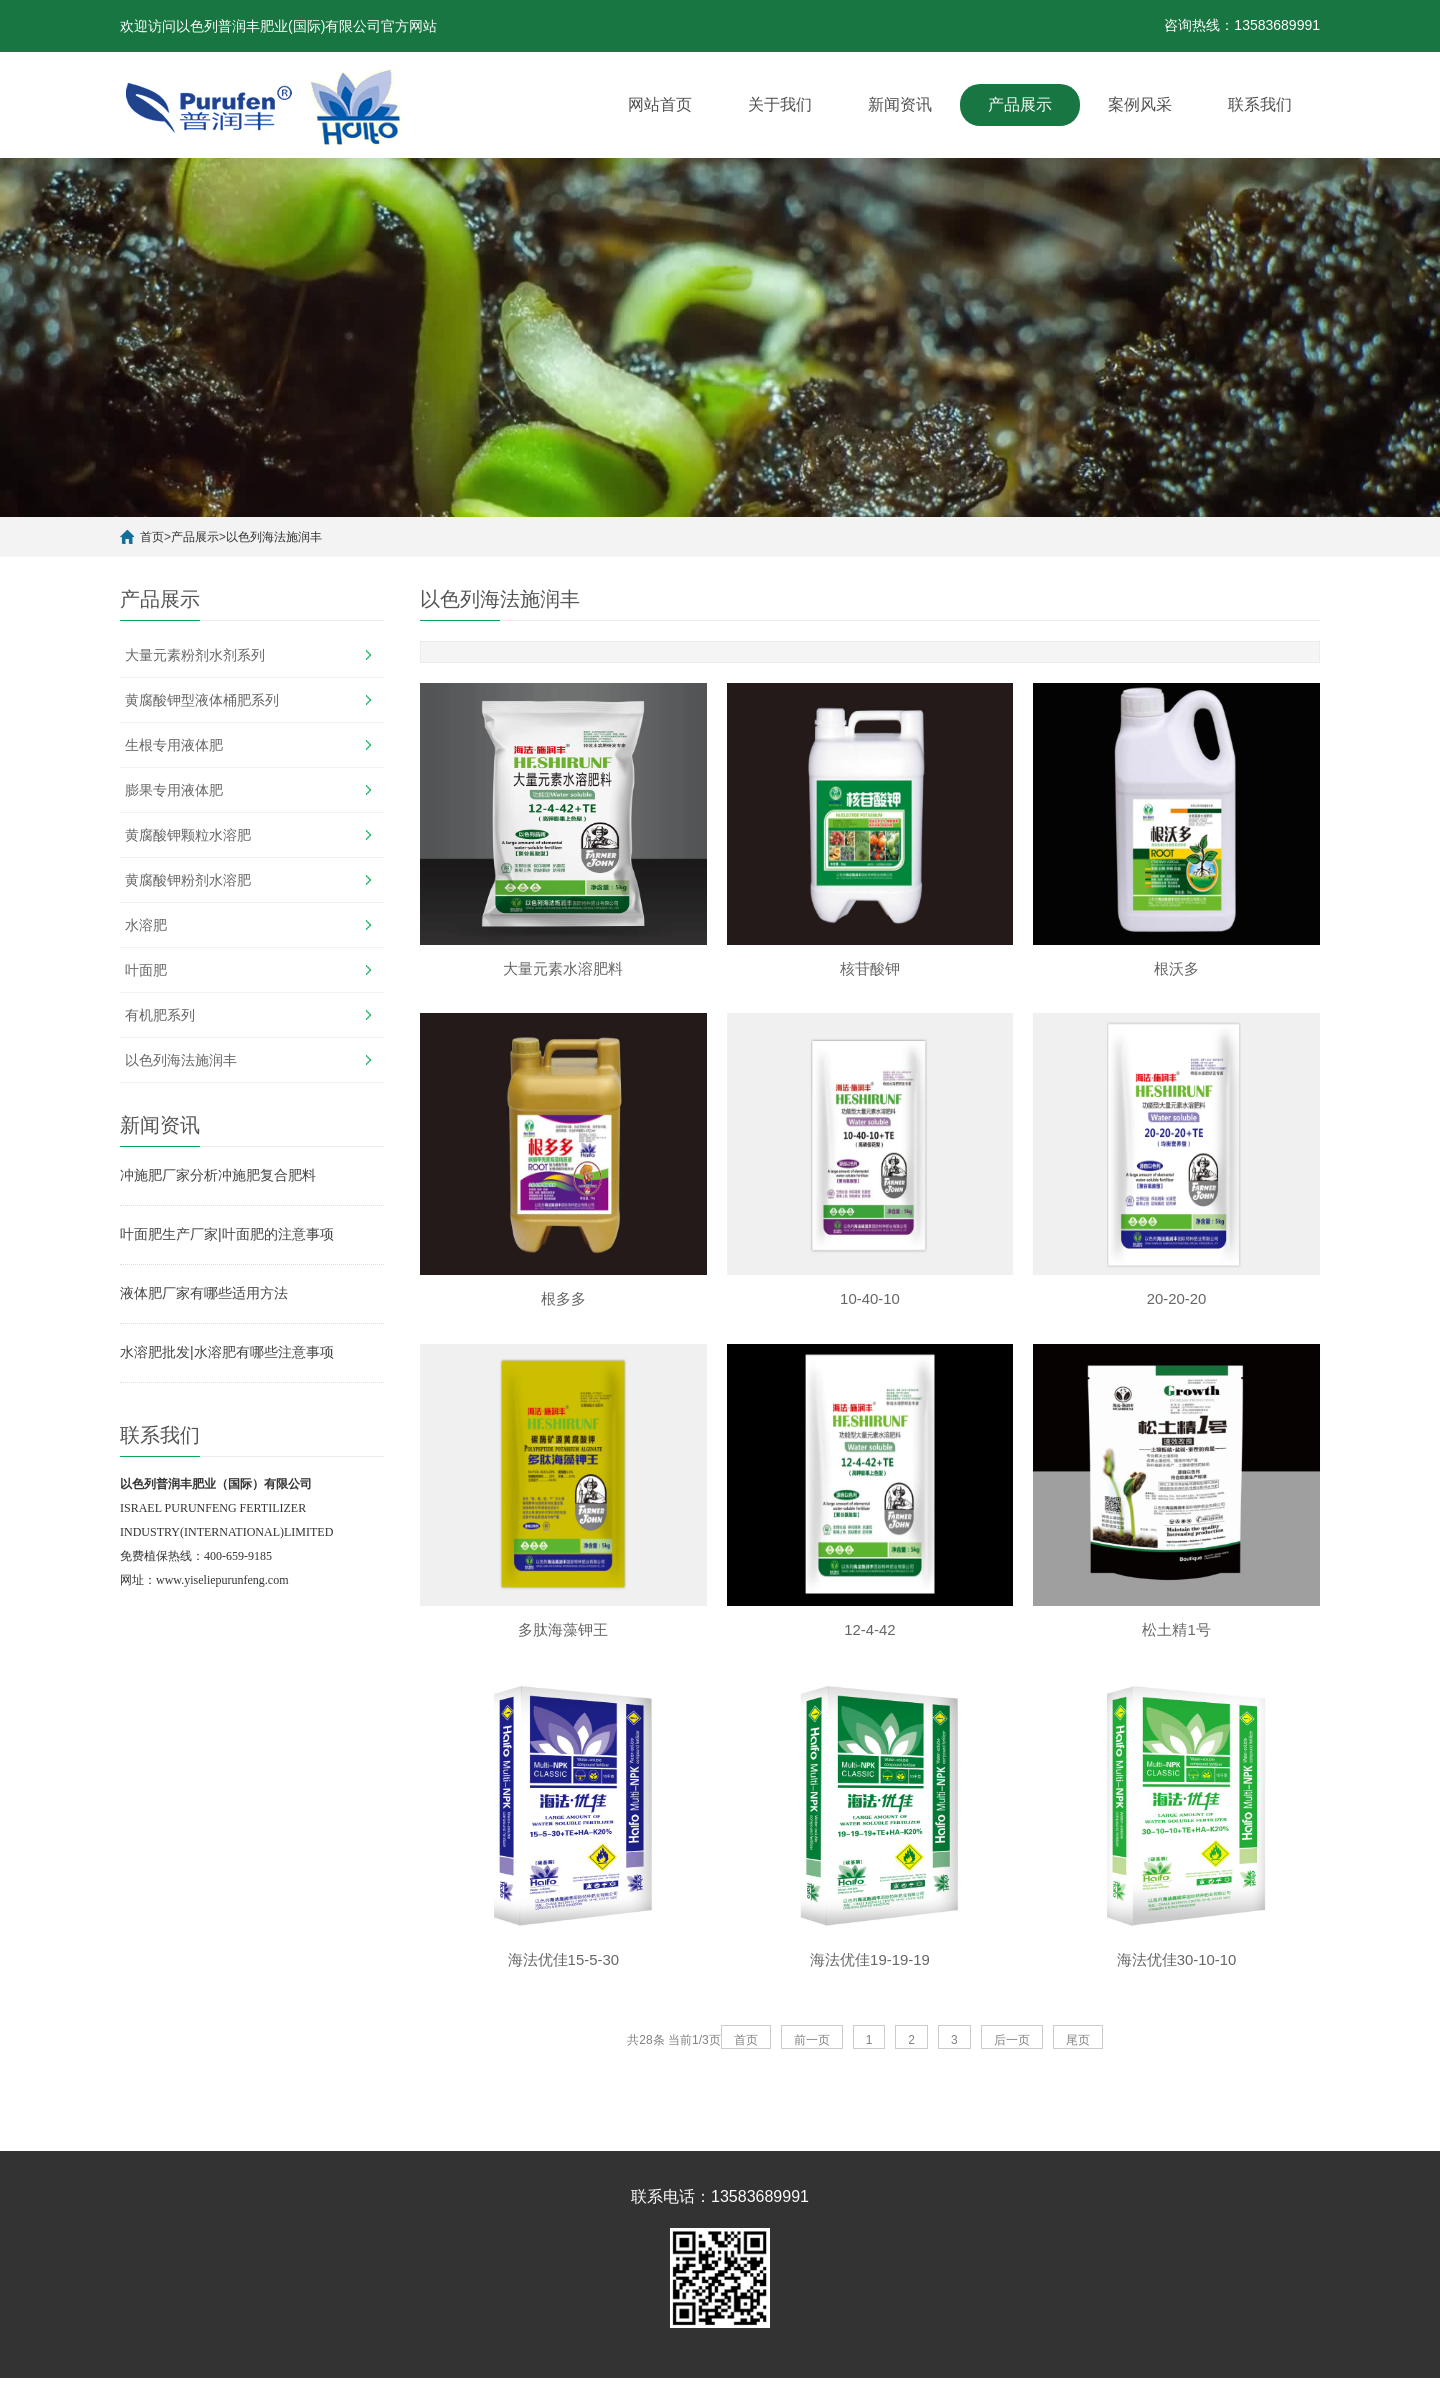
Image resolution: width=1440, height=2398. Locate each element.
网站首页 (660, 104)
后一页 (1012, 2046)
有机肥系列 (160, 1015)
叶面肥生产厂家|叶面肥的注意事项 (227, 1234)
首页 (152, 537)
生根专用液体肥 (174, 745)
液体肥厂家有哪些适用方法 (204, 1293)
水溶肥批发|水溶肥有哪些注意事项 (227, 1352)
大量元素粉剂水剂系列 (195, 655)
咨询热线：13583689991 (1242, 25)
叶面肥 (146, 970)
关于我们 (780, 104)
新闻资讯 (900, 104)
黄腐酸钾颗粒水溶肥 (188, 835)
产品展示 (1020, 104)
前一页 (812, 2046)
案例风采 (1140, 104)
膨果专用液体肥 (174, 790)
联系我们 (1260, 104)
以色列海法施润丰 (274, 537)
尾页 (1078, 2046)
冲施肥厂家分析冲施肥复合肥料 (218, 1175)
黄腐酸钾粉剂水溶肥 (188, 880)
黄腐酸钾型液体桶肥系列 (202, 700)
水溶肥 (146, 925)
